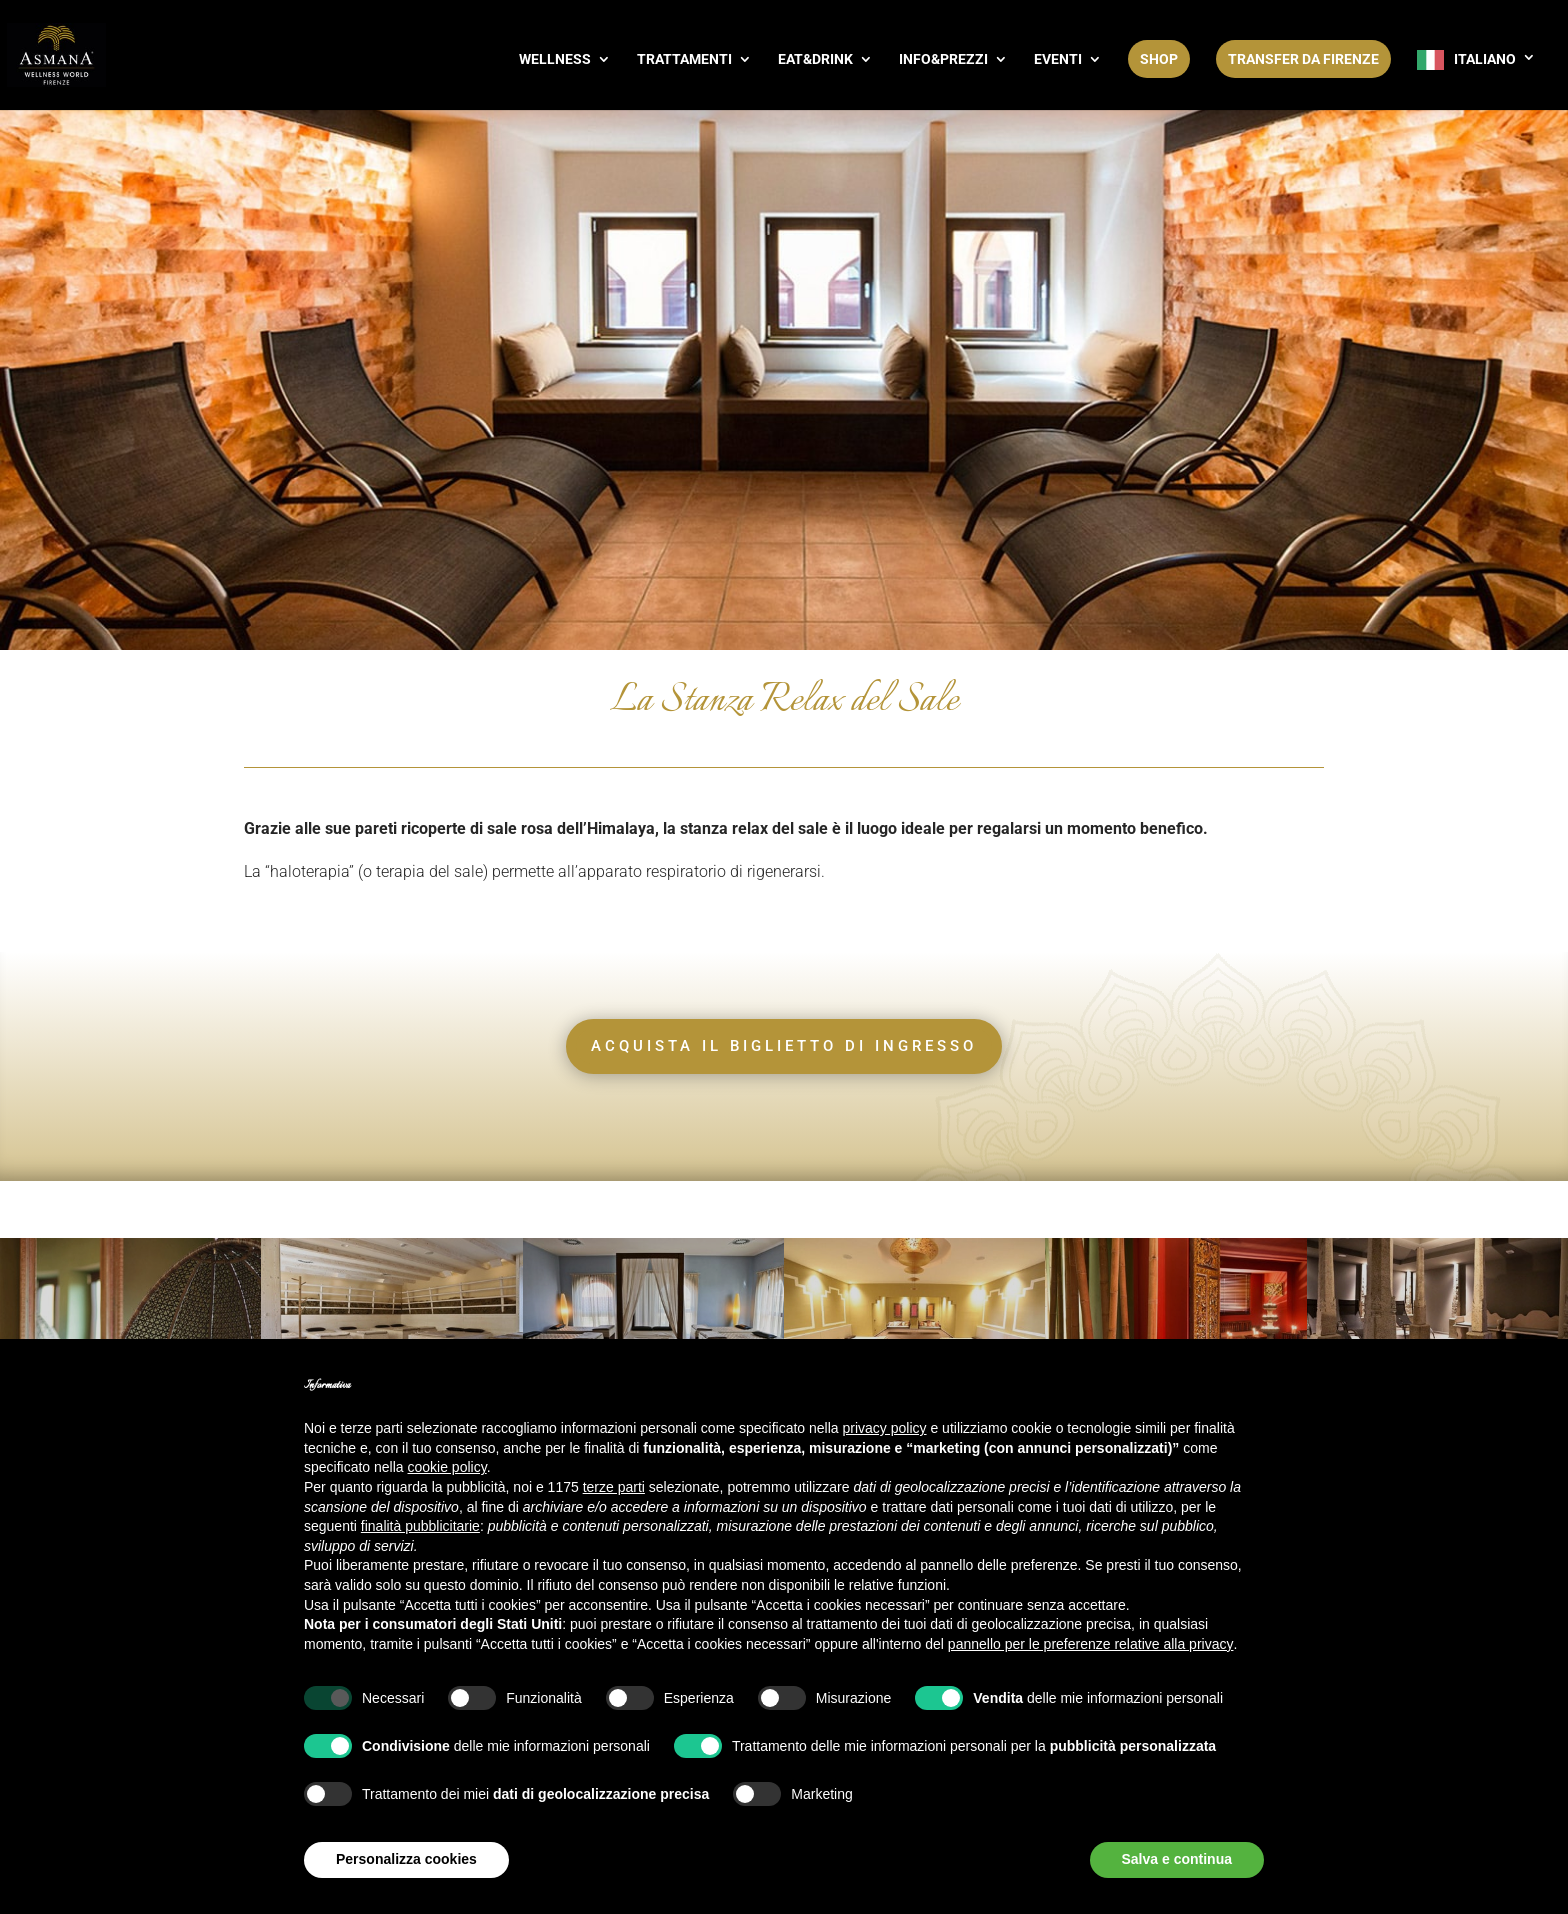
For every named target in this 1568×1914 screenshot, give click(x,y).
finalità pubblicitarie (420, 1526)
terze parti (614, 1487)
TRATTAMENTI (684, 59)
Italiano (1485, 59)
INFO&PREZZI (943, 59)
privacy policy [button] (885, 1428)
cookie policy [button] (447, 1467)
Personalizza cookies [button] (406, 1859)
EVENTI (1058, 59)
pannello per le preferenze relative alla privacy (1091, 1644)
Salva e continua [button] (1177, 1859)
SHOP (1159, 59)
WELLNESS (555, 59)
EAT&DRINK (815, 59)
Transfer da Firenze (1303, 59)
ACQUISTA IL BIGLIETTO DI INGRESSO (784, 1046)
